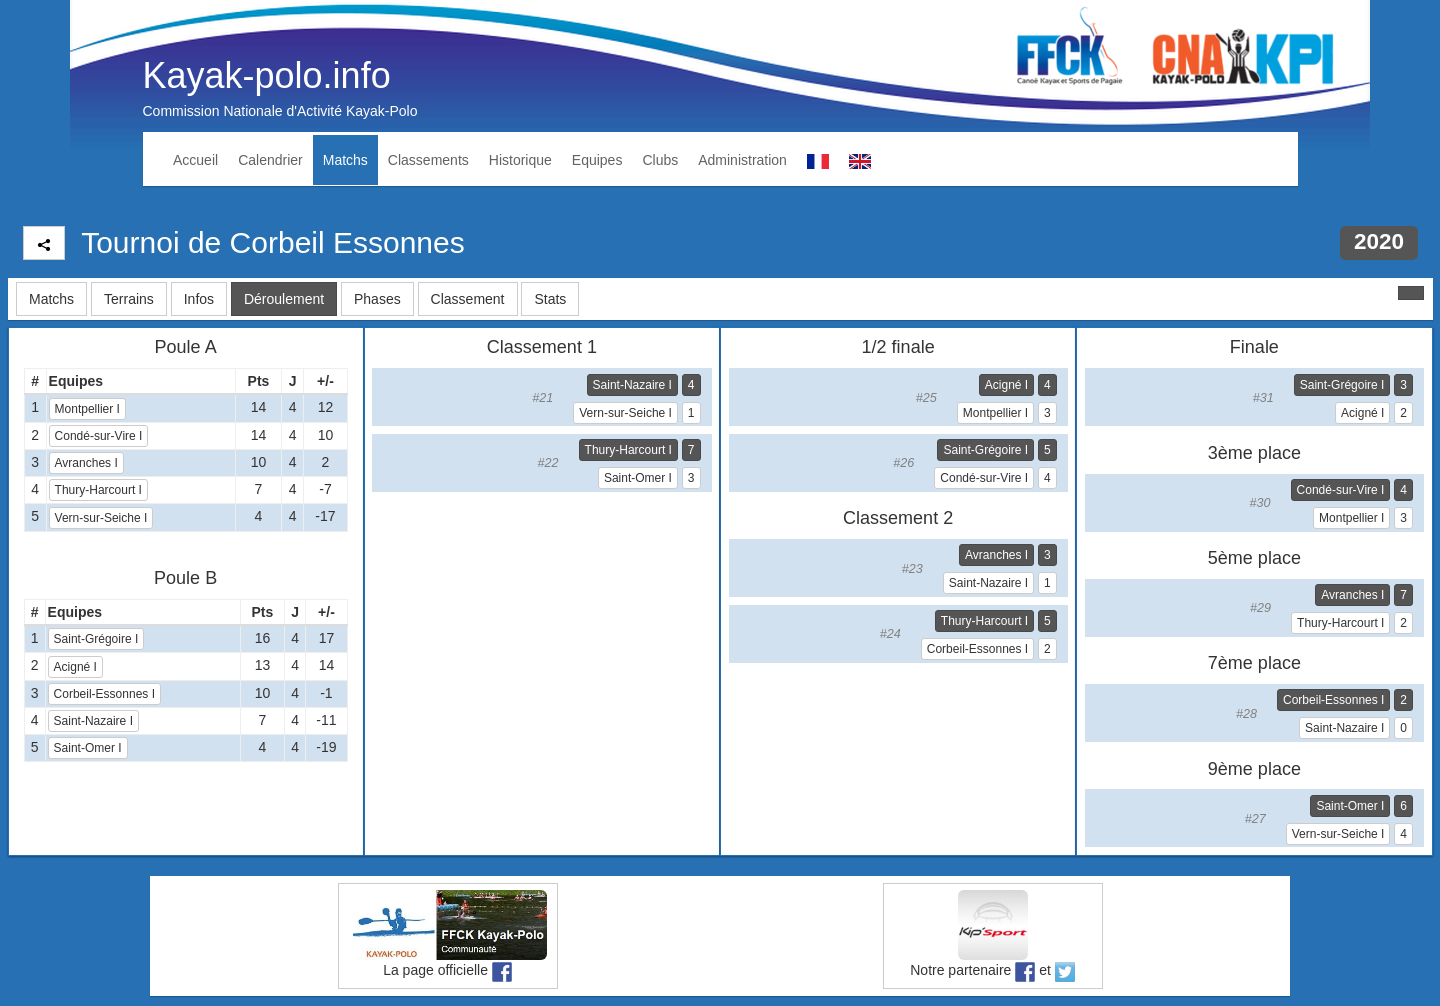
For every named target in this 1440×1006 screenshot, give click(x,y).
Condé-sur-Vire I (99, 436)
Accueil (195, 160)
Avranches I (86, 463)
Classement (468, 299)
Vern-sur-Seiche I (101, 518)
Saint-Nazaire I (93, 721)
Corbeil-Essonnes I (104, 694)
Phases (377, 299)
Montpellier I (87, 409)
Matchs (345, 160)
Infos (199, 299)
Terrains (129, 299)
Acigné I (75, 667)
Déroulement (284, 299)
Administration (742, 160)
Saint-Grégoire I (96, 639)
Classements (428, 160)
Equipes (597, 160)
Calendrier (270, 160)
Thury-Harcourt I (98, 490)
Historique (520, 160)
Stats (550, 299)
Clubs (660, 160)
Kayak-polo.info (267, 75)
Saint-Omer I (88, 748)
